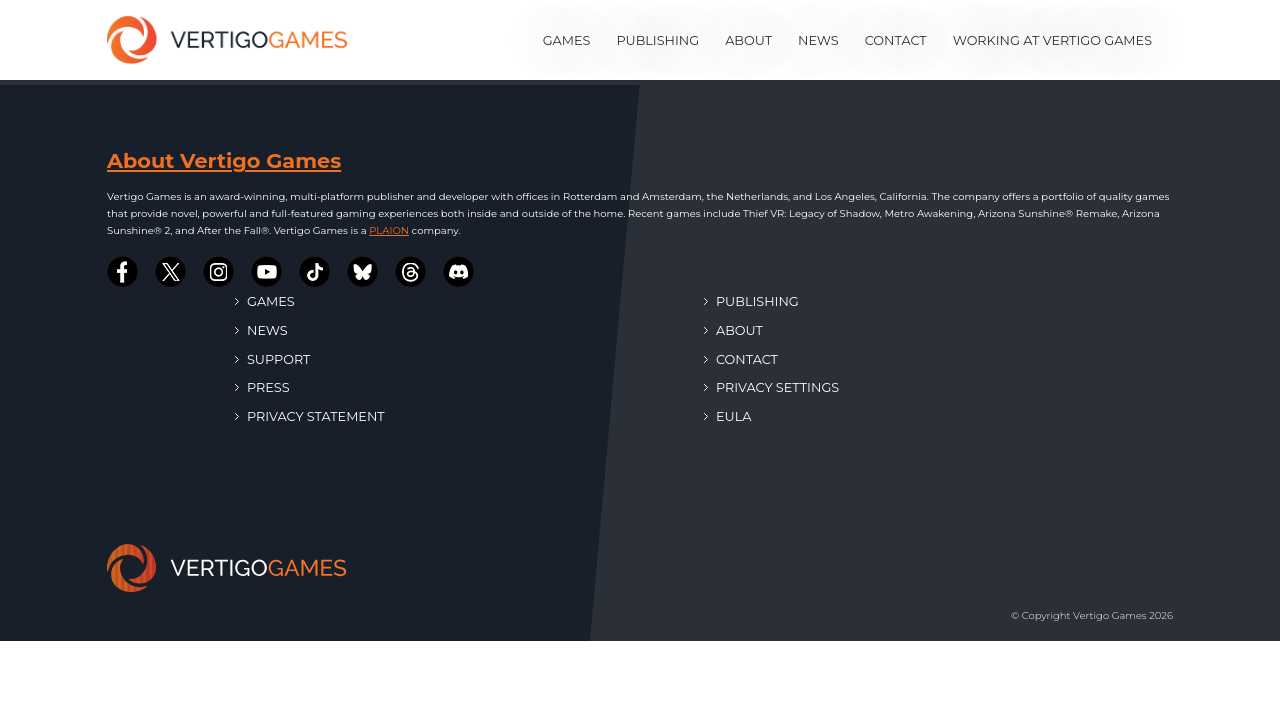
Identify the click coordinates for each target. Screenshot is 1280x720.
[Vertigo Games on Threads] (411, 272)
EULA (727, 416)
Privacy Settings (771, 387)
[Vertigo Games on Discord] (459, 272)
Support (272, 359)
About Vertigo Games (224, 160)
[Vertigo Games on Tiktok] (315, 272)
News (818, 40)
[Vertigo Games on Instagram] (219, 272)
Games (567, 40)
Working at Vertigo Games (1052, 40)
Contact (896, 40)
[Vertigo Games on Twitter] (171, 272)
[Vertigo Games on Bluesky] (363, 272)
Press (262, 387)
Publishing (657, 40)
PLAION (389, 230)
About (748, 40)
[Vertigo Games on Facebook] (123, 272)
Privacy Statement (310, 416)
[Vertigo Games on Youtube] (267, 272)
